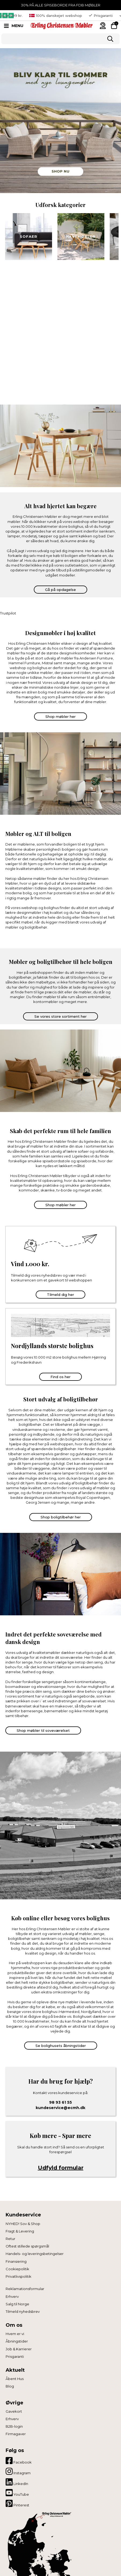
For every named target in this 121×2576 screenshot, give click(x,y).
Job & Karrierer (19, 2349)
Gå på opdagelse (60, 589)
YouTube (17, 2493)
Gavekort (14, 2411)
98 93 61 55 (60, 2102)
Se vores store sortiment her (60, 1016)
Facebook (19, 2461)
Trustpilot (8, 613)
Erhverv (12, 2296)
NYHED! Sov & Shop (23, 2224)
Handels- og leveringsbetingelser (35, 2253)
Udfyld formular (60, 2167)
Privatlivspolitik (18, 2276)
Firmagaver (16, 2434)
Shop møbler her (60, 716)
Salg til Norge (17, 2304)
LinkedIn (17, 2482)
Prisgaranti (15, 2356)
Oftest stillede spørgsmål (27, 2246)
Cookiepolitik (17, 2269)
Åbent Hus (15, 2379)
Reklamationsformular (25, 2289)
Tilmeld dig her (60, 1294)
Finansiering (16, 2261)
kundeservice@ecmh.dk (60, 2107)
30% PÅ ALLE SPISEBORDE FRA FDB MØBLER (60, 5)
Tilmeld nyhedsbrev (23, 2311)
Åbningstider (17, 2341)
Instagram (18, 2471)
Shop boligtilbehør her (61, 1517)
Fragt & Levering (20, 2231)
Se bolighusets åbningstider (60, 2045)
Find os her (60, 1377)
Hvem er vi (15, 2334)
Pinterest (17, 2503)
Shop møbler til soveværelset (43, 1730)
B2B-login (14, 2426)
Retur (10, 2238)
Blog (10, 2386)
